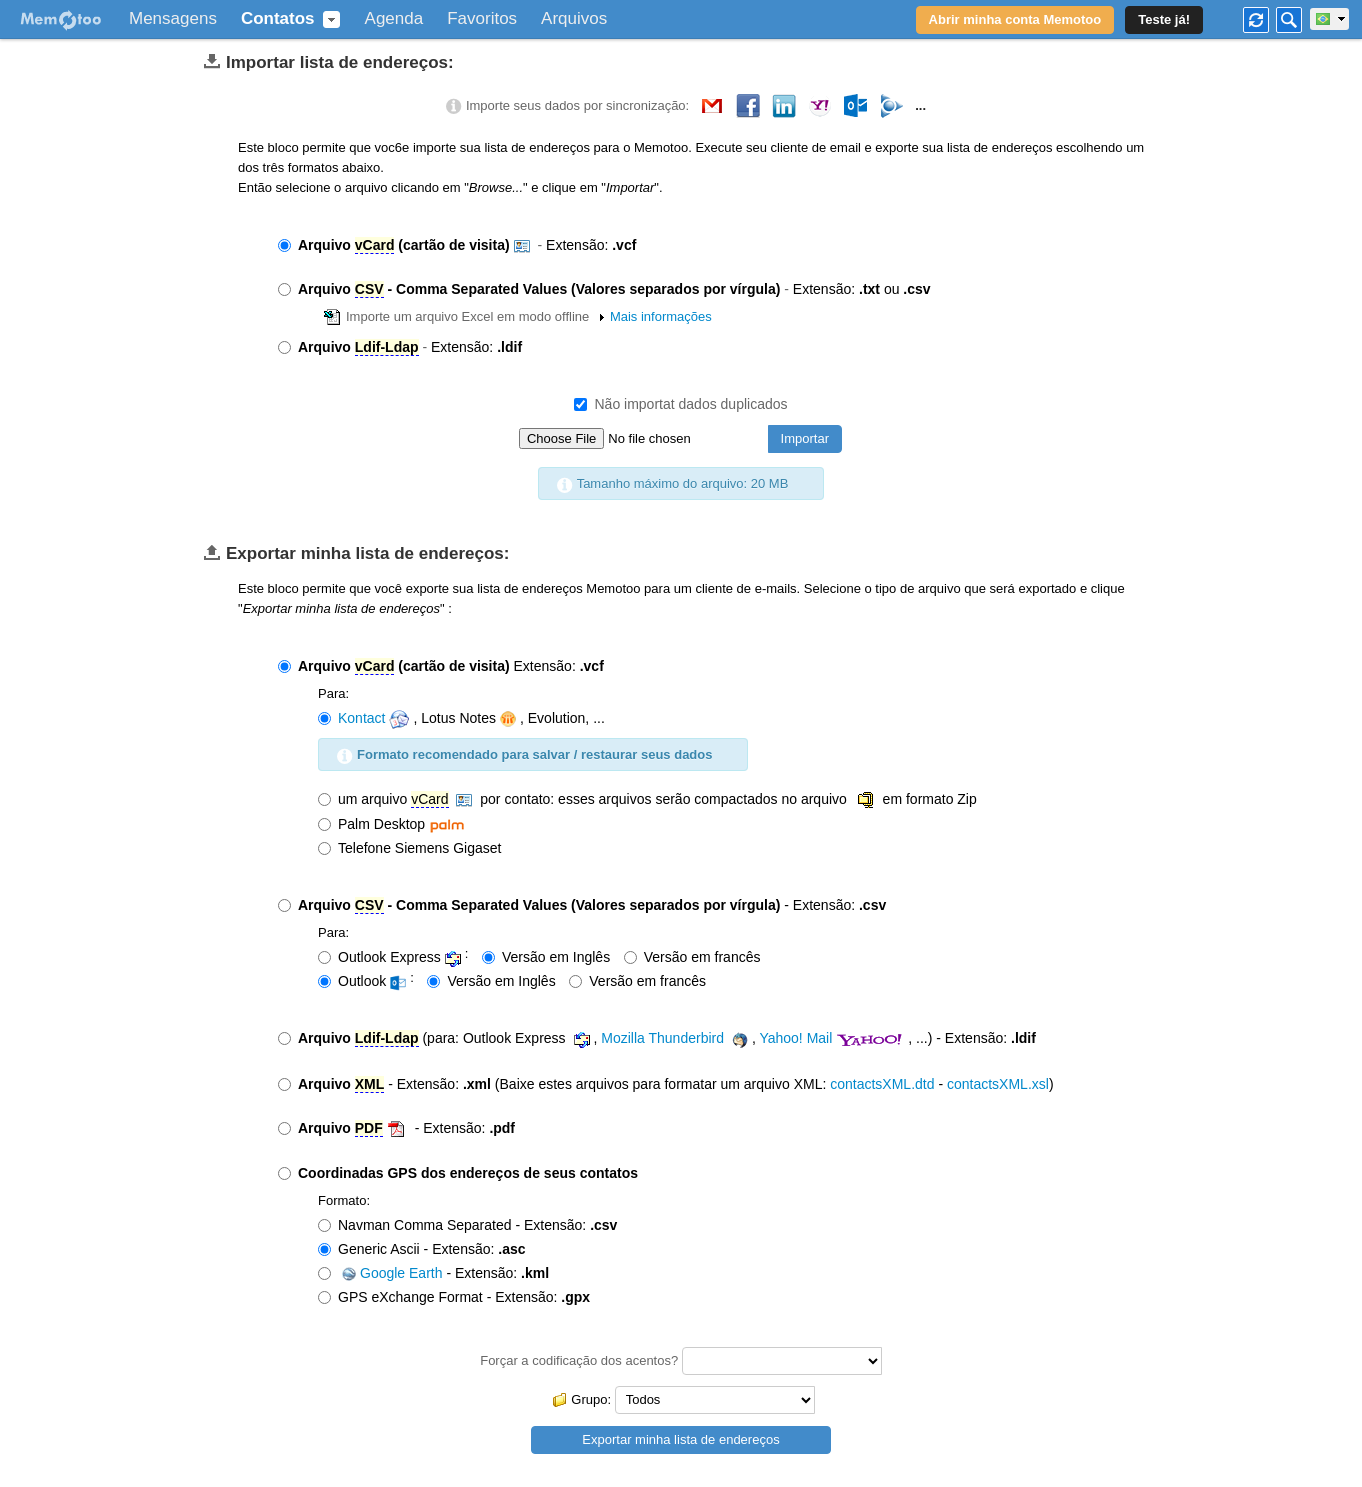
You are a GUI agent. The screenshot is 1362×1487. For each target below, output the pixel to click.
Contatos (278, 19)
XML (370, 1084)
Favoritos (482, 19)
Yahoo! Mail (795, 1038)
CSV (369, 289)
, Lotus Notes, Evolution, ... (461, 719)
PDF (369, 1128)
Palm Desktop (393, 824)
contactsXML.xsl (998, 1084)
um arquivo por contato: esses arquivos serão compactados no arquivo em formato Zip (647, 800)
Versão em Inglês (546, 957)
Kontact (361, 718)
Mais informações (661, 316)
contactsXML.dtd (882, 1084)
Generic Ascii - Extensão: (422, 1249)
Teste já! (1164, 19)
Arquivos (574, 19)
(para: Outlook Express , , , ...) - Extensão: (657, 1040)
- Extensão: (582, 905)
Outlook (364, 981)
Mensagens (173, 19)
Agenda (394, 19)
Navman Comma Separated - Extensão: (467, 1225)
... (920, 105)
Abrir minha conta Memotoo (1015, 19)
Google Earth (390, 1273)
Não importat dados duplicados (680, 404)
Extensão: (457, 245)
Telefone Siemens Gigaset (409, 848)
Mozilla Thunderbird (662, 1038)
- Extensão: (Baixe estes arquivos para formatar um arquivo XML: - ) (666, 1084)
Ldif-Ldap (387, 347)
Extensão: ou (604, 289)
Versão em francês (692, 957)
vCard (375, 245)
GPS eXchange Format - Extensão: (454, 1297)
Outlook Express (391, 957)
